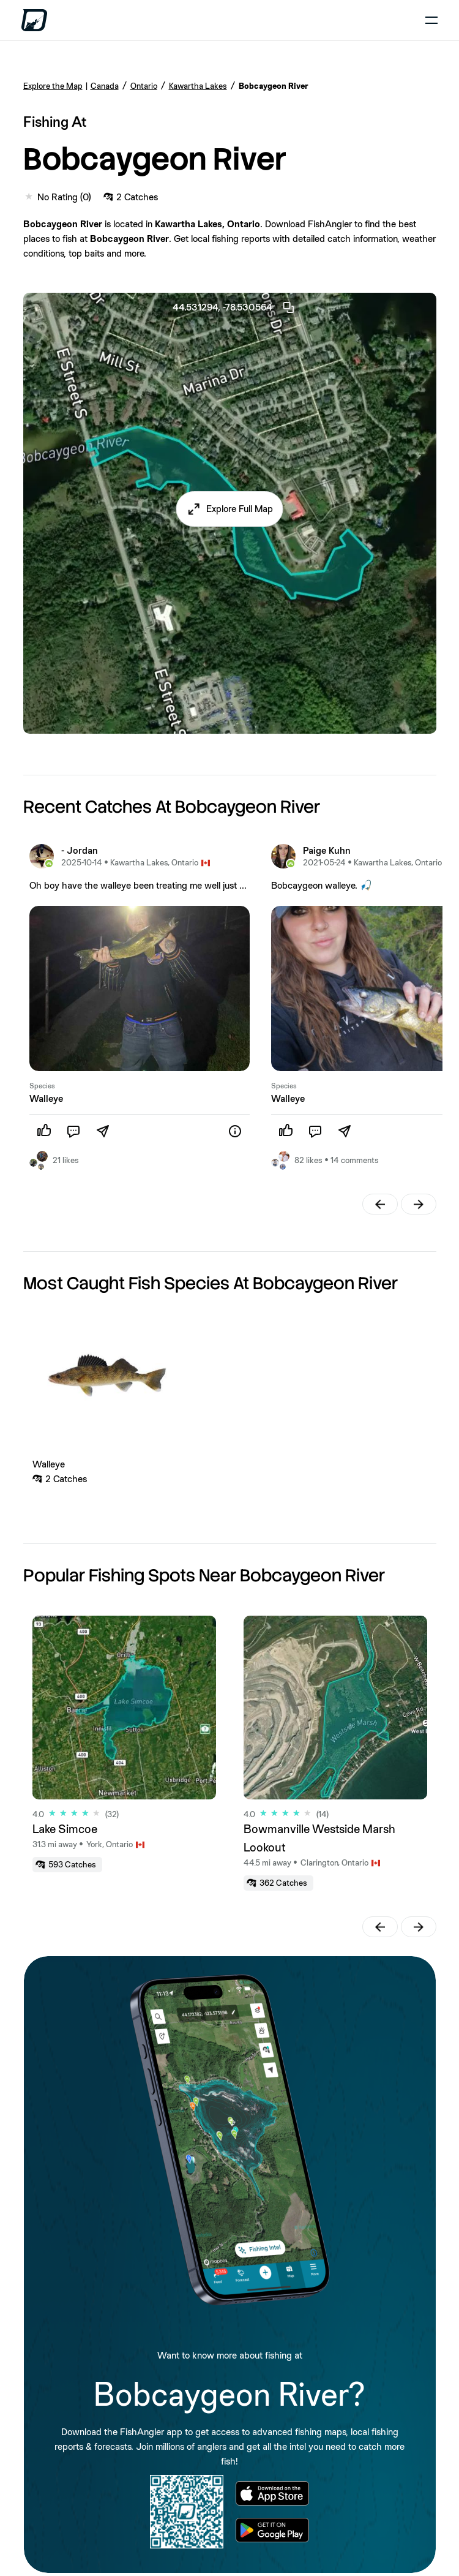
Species (42, 1086)
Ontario (143, 85)
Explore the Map (53, 85)
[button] (229, 509)
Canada (105, 85)
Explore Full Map (239, 508)
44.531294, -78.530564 (234, 307)
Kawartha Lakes (198, 85)
